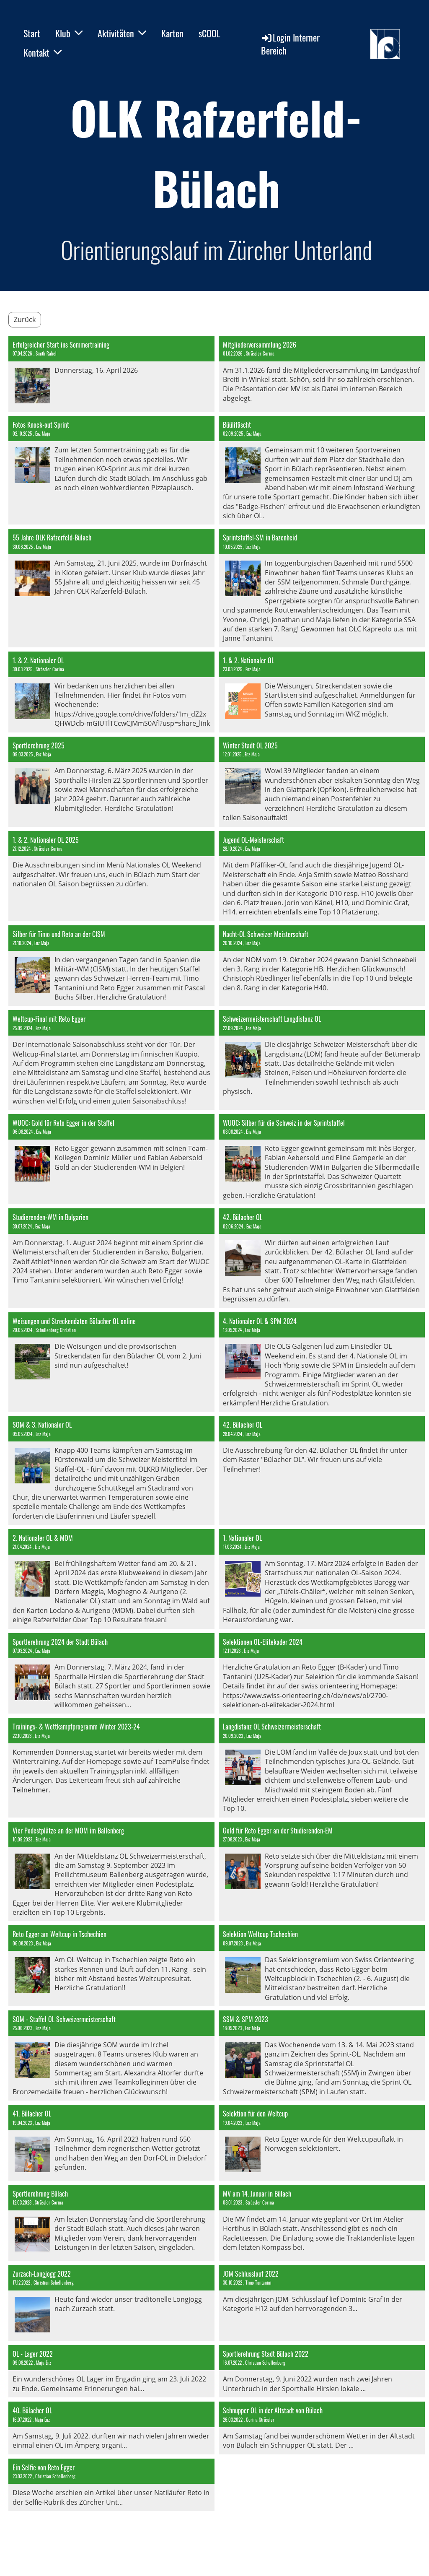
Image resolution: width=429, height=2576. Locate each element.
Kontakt (42, 52)
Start (31, 33)
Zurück (25, 319)
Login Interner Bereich (290, 44)
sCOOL (209, 33)
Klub (69, 33)
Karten (172, 33)
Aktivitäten (122, 33)
